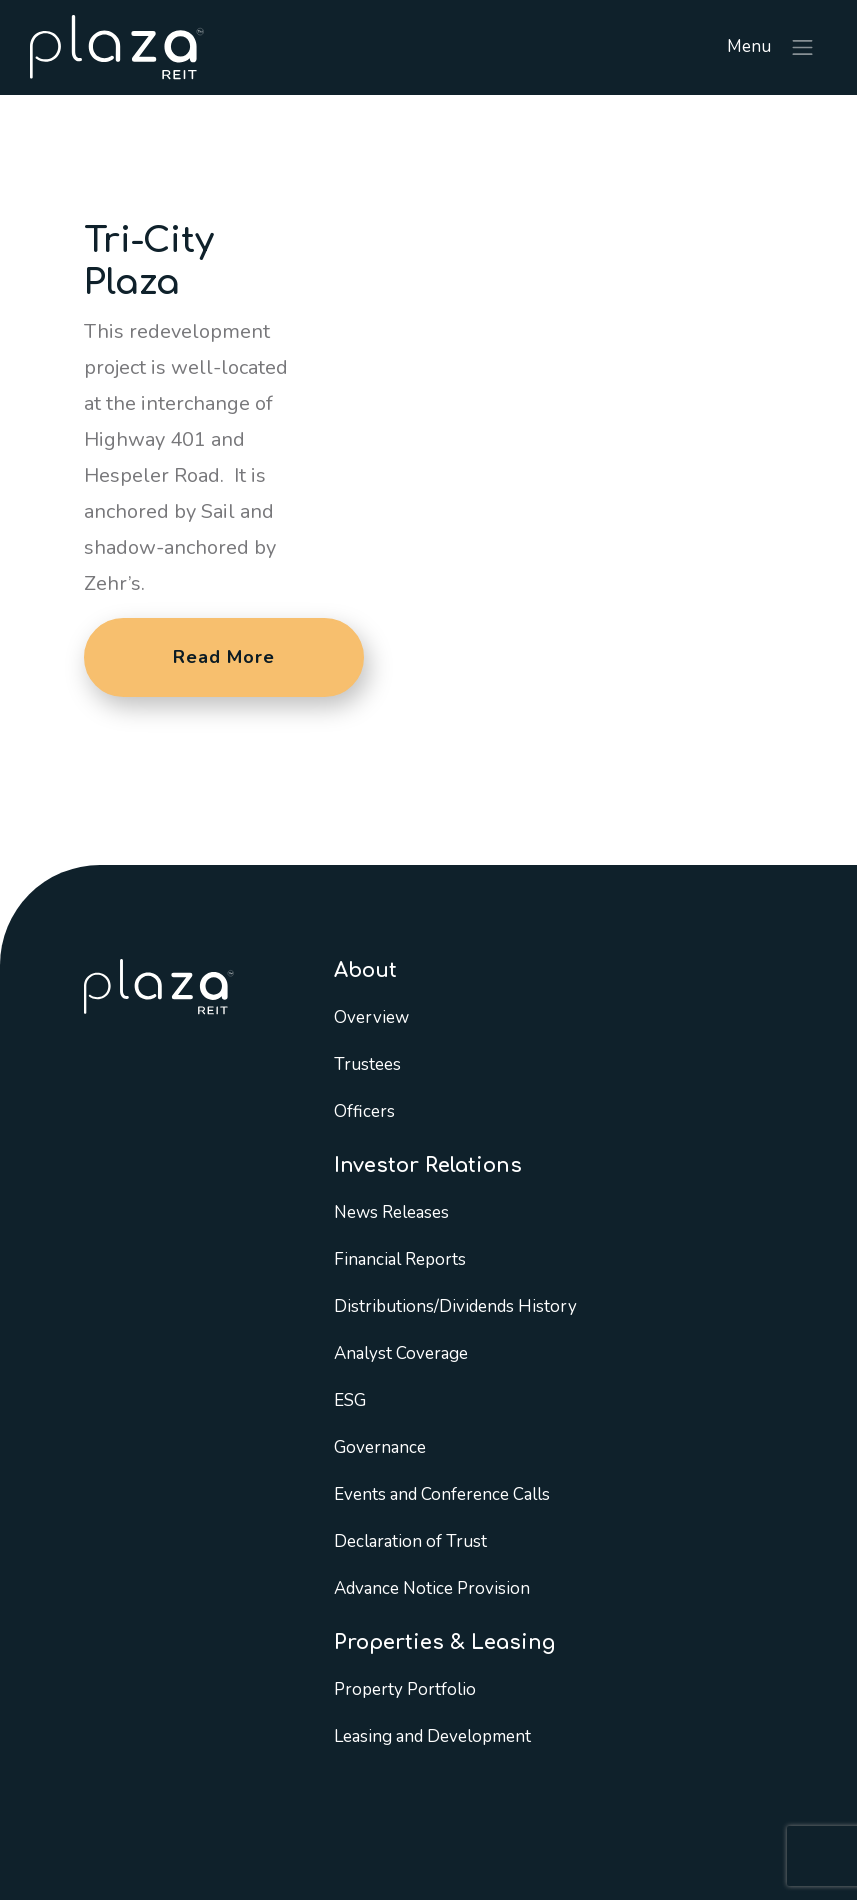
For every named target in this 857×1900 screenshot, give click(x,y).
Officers (364, 1111)
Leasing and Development (432, 1736)
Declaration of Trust (410, 1541)
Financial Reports (400, 1259)
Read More (224, 657)
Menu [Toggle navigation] (771, 48)
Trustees (367, 1064)
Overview (371, 1017)
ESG (350, 1400)
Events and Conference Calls (442, 1494)
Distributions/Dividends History (455, 1306)
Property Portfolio (405, 1689)
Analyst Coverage (401, 1353)
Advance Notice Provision (432, 1588)
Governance (380, 1447)
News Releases (391, 1212)
